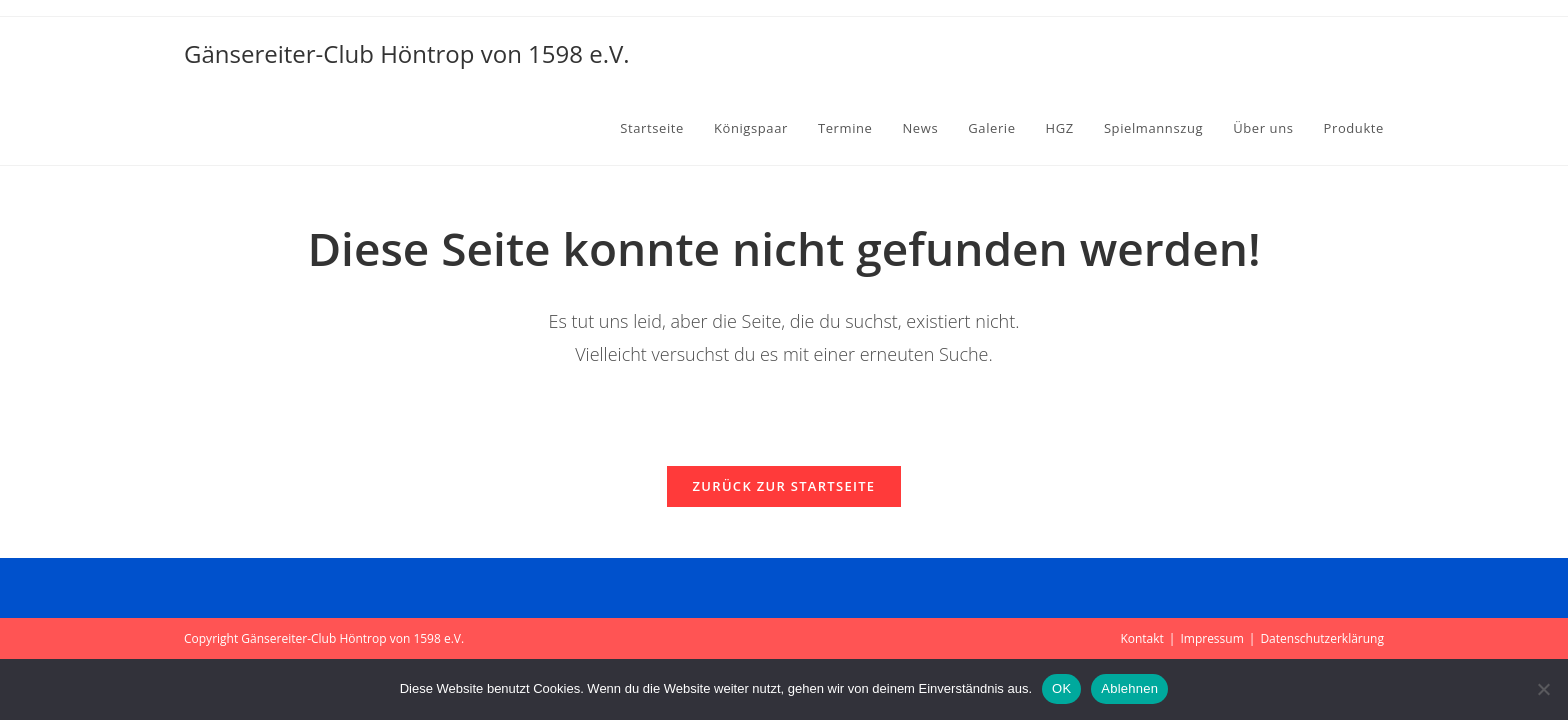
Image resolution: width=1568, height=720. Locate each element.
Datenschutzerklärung (1322, 638)
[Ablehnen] (1543, 689)
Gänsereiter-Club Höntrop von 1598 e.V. (407, 53)
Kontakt (1141, 638)
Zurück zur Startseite (784, 486)
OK (1061, 688)
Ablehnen (1129, 688)
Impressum (1211, 638)
